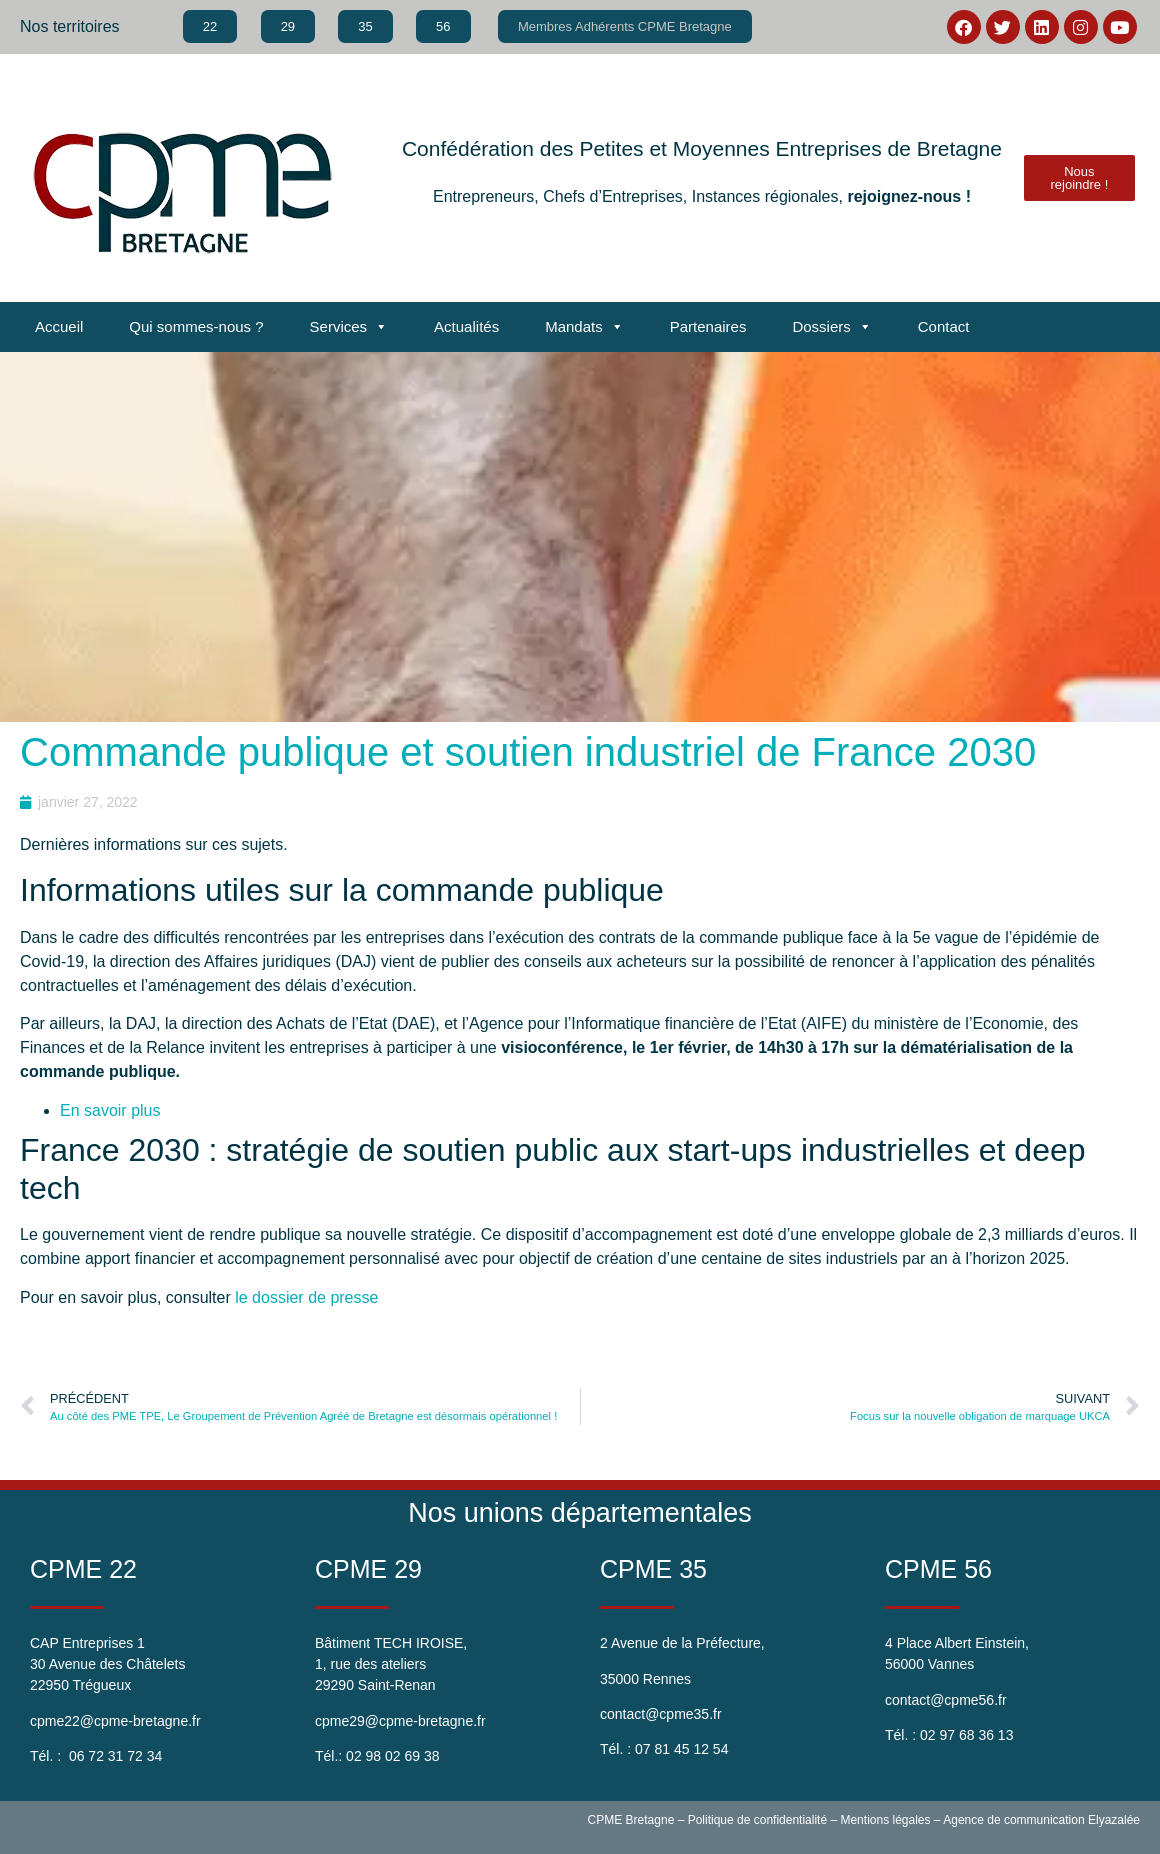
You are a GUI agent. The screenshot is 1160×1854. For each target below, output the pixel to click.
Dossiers (831, 327)
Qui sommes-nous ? (196, 326)
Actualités (466, 326)
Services (349, 327)
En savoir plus (110, 1110)
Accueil (59, 326)
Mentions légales (885, 1820)
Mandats (584, 327)
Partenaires (708, 326)
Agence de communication (1013, 1820)
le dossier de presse (306, 1297)
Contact (944, 326)
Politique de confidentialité (757, 1820)
